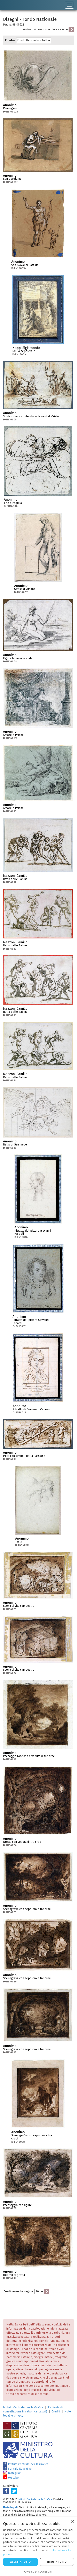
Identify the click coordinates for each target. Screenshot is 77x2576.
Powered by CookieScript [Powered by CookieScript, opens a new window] (38, 2571)
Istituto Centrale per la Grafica (23, 2407)
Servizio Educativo (17, 2468)
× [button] (72, 2521)
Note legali (10, 2507)
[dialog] (38, 2546)
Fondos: (10, 40)
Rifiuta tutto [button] (57, 2562)
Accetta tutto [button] (20, 2562)
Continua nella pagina (18, 2291)
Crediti (56, 2411)
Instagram (12, 2473)
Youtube (11, 2477)
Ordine (27, 29)
